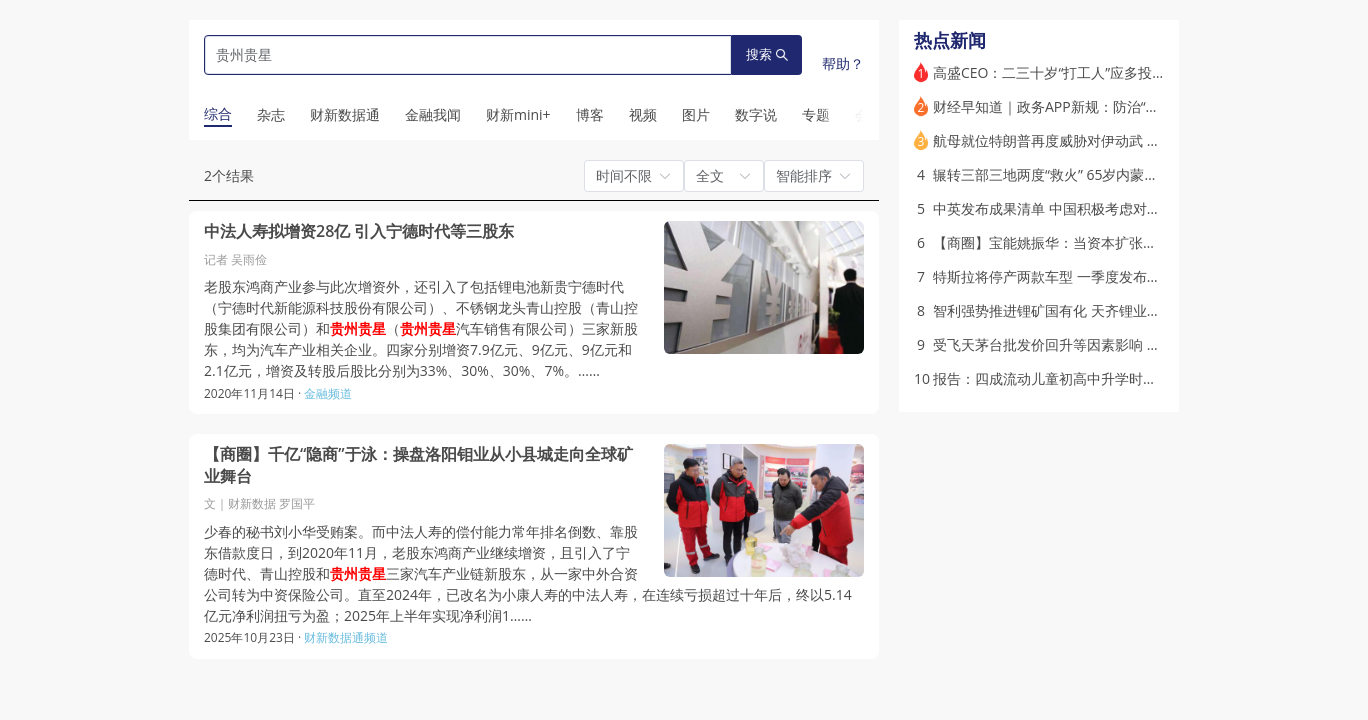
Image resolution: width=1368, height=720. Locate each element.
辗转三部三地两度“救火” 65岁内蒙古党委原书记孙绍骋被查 (1115, 174)
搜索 (767, 54)
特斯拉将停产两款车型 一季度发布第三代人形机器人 (1096, 276)
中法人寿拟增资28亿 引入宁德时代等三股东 (359, 231)
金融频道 (328, 393)
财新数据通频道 (346, 637)
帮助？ (843, 63)
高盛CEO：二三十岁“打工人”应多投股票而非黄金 (1084, 72)
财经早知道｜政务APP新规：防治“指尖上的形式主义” (1097, 106)
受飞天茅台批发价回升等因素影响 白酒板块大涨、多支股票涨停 (1131, 344)
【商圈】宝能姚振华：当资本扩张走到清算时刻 (1080, 242)
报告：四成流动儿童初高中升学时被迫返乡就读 (1080, 378)
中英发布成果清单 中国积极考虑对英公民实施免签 (1089, 208)
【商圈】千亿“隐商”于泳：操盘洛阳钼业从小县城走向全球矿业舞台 (418, 465)
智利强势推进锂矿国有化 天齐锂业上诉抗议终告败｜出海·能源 (1125, 310)
